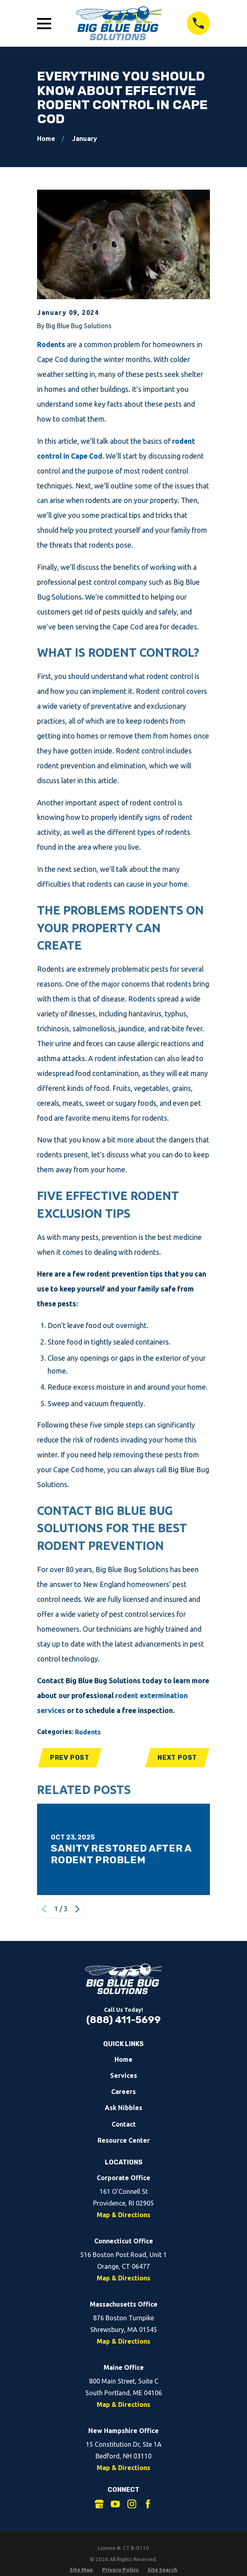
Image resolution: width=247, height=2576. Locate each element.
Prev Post (70, 1758)
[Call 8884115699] (198, 23)
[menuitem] (81, 2570)
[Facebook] (147, 2504)
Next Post (177, 1758)
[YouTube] (115, 2504)
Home (123, 2059)
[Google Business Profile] (99, 2504)
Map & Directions (123, 2215)
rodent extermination (151, 1695)
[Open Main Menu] (44, 24)
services (51, 1710)
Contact (124, 2124)
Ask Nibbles (123, 2108)
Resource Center (124, 2140)
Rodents (51, 344)
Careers (123, 2092)
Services (123, 2075)
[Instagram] (131, 2504)
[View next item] (77, 1909)
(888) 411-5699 (123, 2020)
